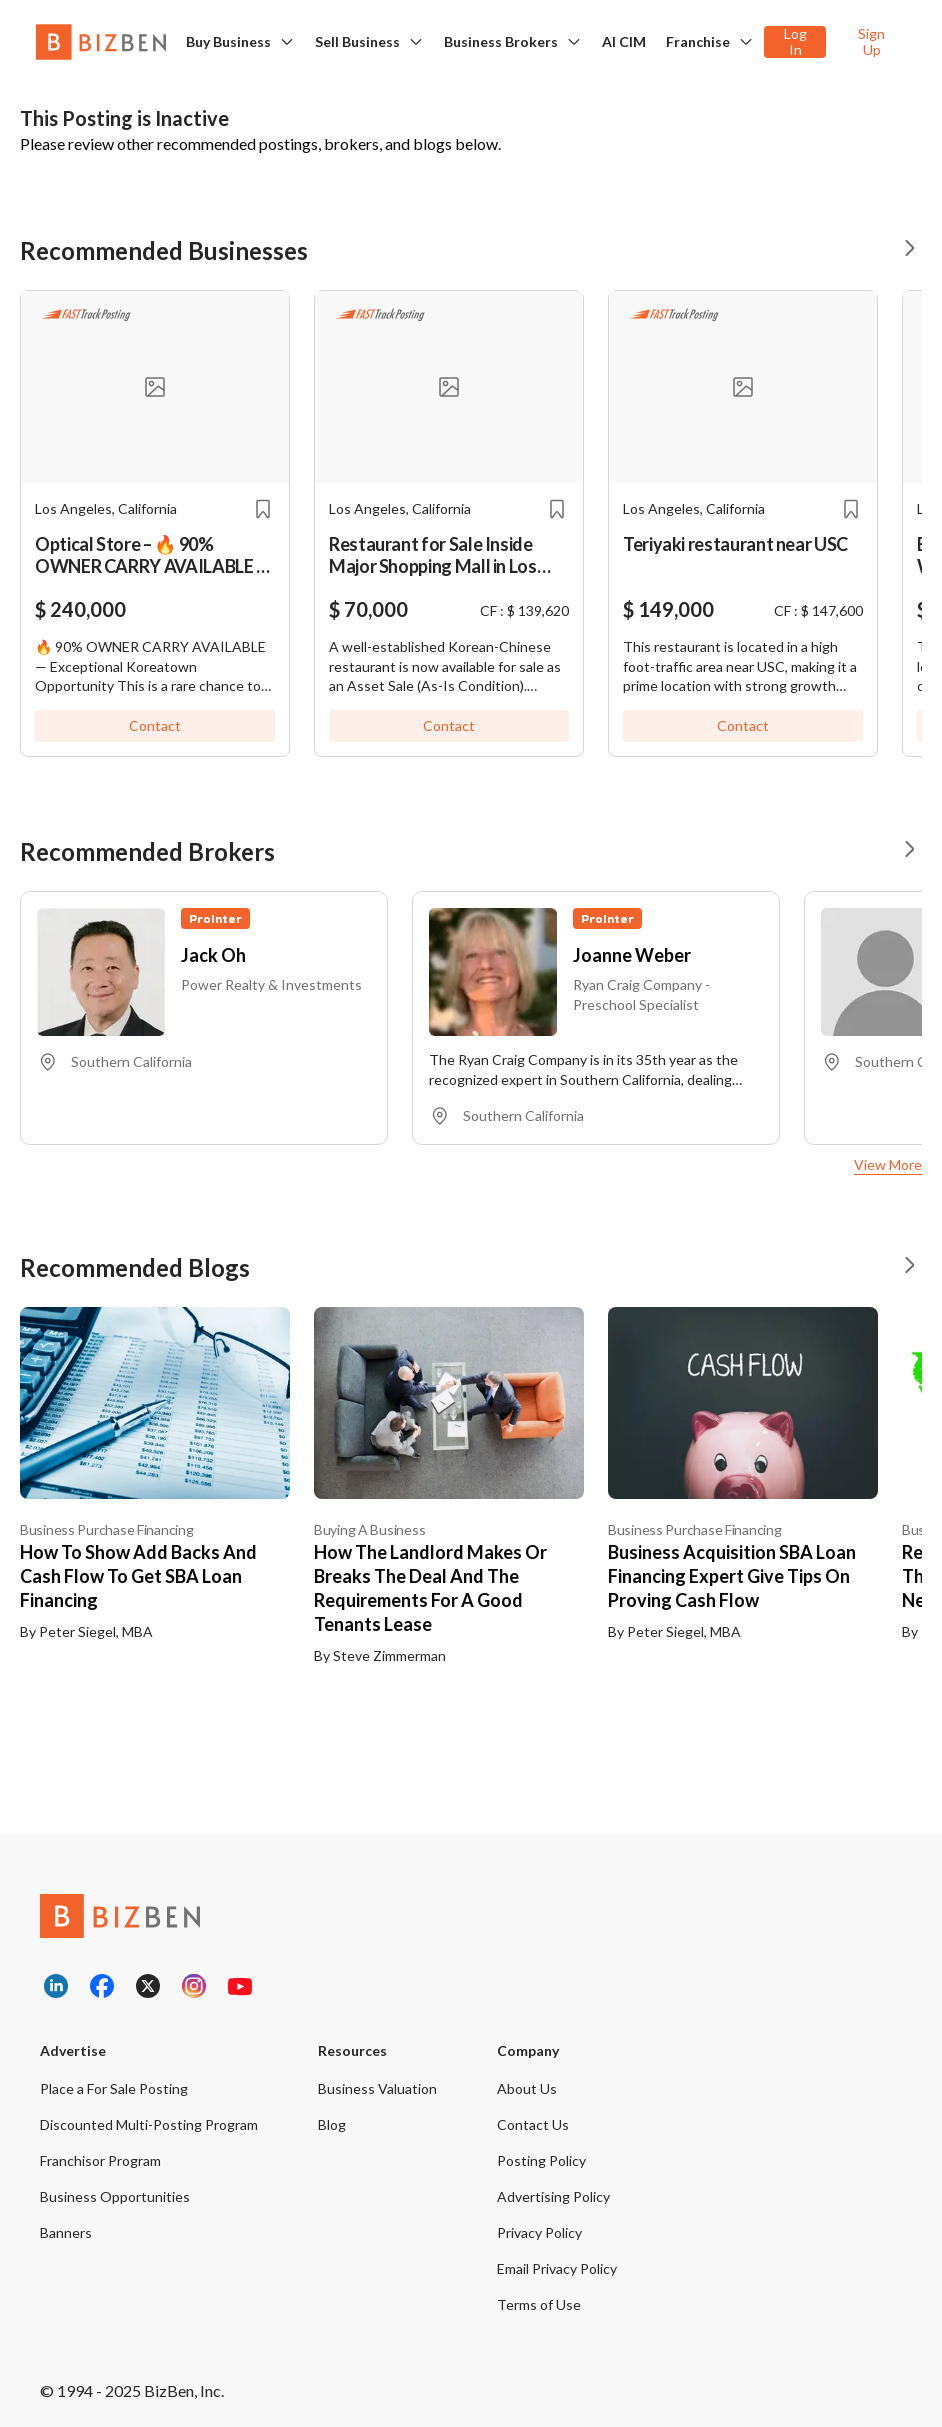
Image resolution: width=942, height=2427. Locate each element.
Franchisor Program (100, 2160)
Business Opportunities (115, 2196)
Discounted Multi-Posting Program (149, 2124)
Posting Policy (541, 2160)
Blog (332, 2124)
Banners (66, 2232)
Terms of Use (539, 2304)
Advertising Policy (553, 2196)
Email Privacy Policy (557, 2268)
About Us (527, 2088)
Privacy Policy (539, 2232)
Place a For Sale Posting (114, 2088)
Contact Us (533, 2124)
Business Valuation (377, 2088)
